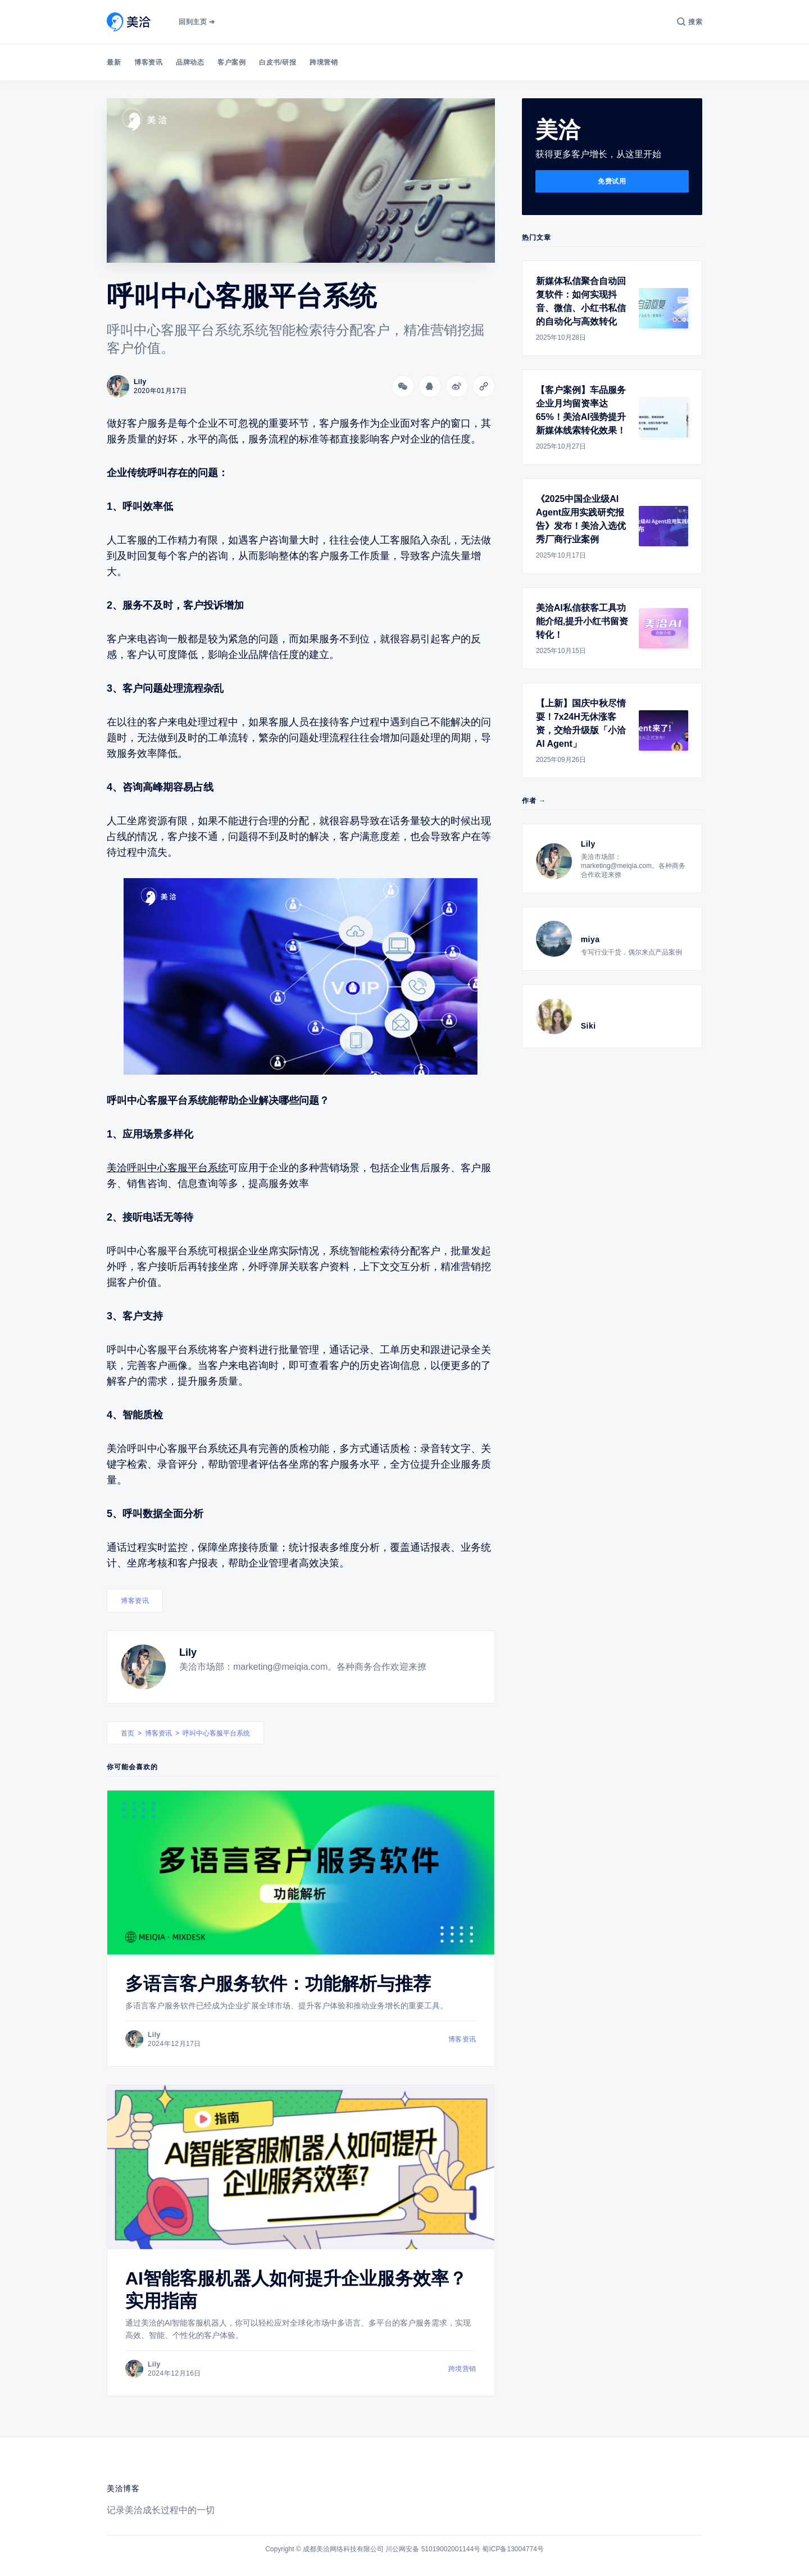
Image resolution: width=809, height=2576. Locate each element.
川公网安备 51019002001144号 (432, 2549)
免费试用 (612, 181)
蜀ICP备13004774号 (512, 2549)
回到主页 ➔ (197, 22)
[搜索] (689, 21)
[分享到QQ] (430, 386)
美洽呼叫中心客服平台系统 (167, 1167)
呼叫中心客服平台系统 (216, 1733)
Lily (188, 1652)
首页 (127, 1733)
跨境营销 (324, 62)
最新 (114, 62)
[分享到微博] (457, 386)
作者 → (534, 801)
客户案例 (231, 62)
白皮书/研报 (277, 62)
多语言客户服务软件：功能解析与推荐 (278, 1984)
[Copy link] (483, 386)
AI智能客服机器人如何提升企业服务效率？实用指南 (296, 2289)
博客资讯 (148, 62)
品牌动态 (190, 62)
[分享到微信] (403, 386)
